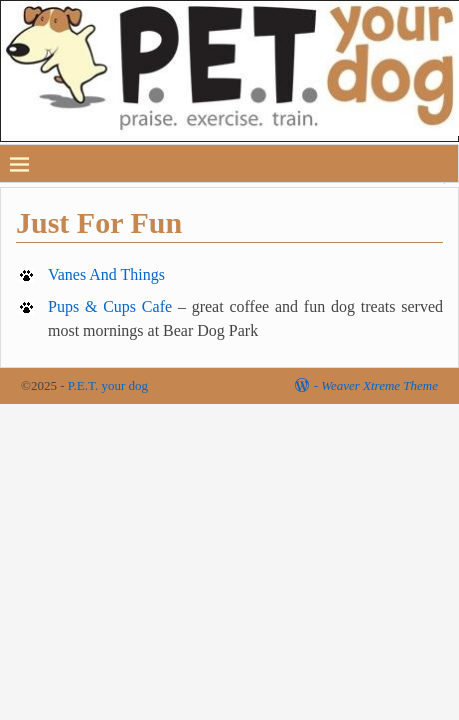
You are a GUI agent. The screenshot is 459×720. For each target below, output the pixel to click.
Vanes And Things (106, 274)
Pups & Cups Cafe (110, 306)
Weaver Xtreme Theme (379, 385)
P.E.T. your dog (108, 385)
